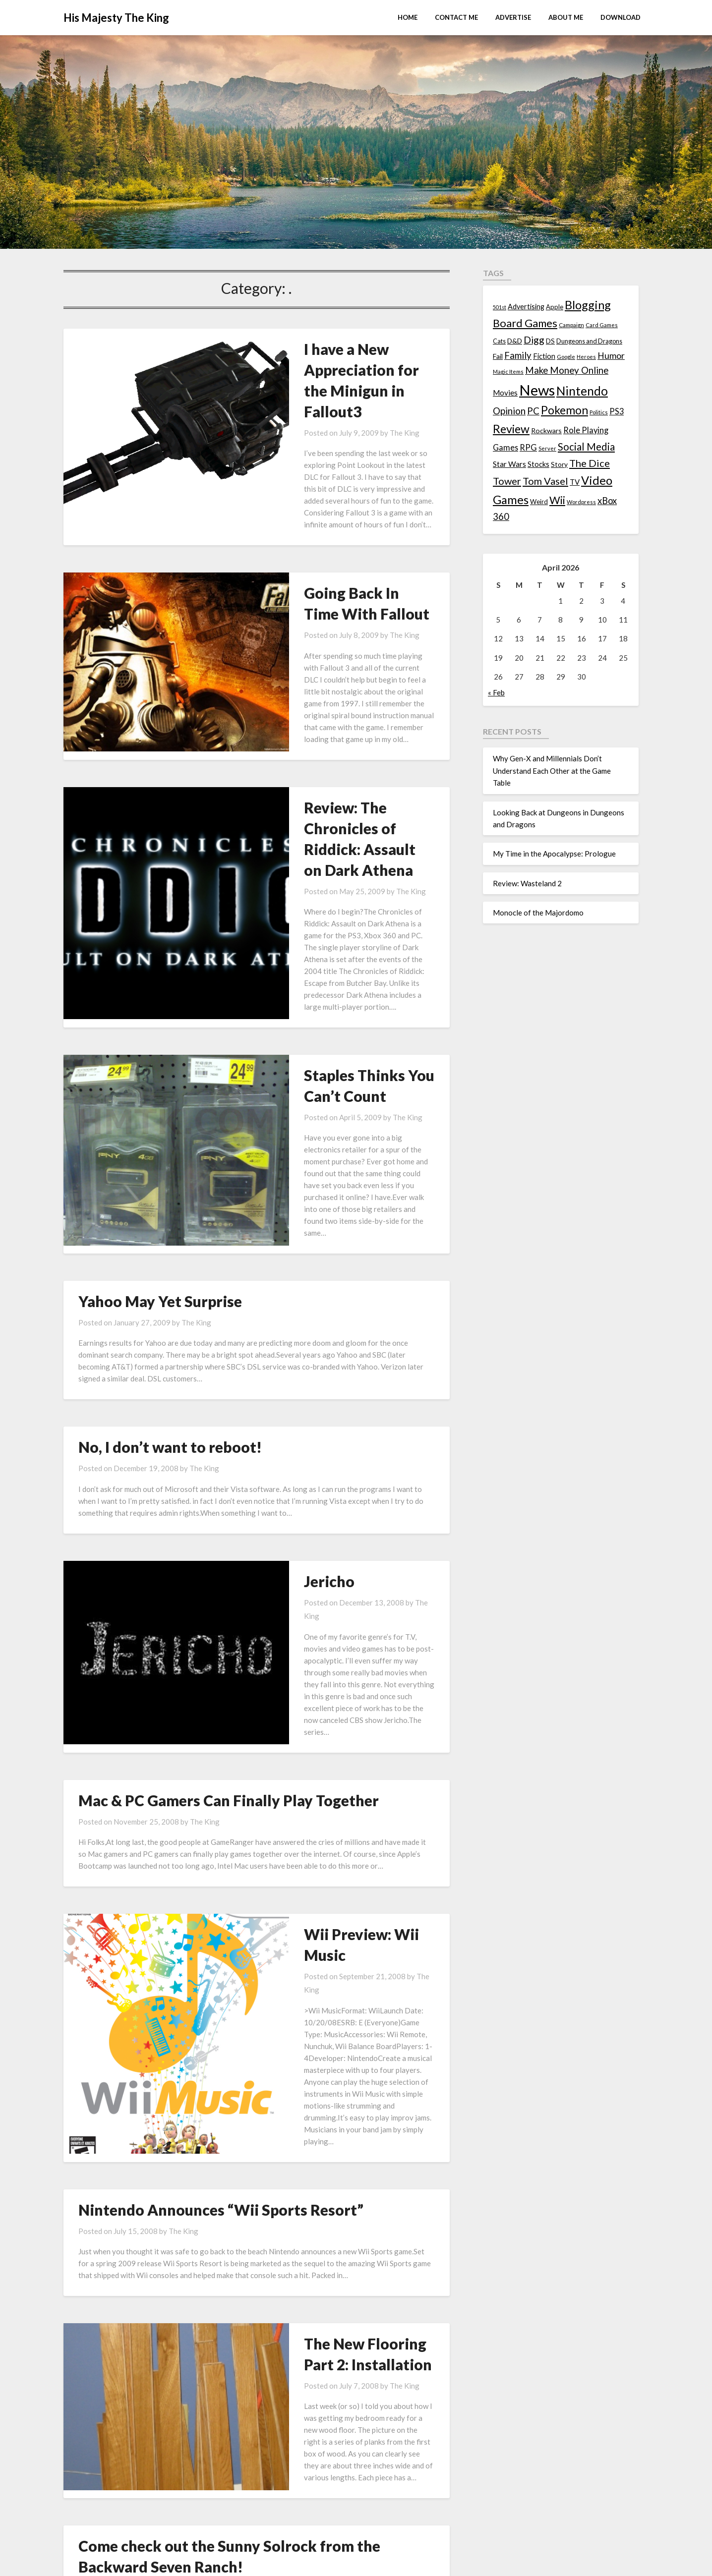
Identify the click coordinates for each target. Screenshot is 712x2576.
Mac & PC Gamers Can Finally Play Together (228, 1545)
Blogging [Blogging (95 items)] (588, 305)
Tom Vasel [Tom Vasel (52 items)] (545, 481)
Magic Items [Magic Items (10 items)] (508, 371)
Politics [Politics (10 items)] (599, 412)
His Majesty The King (116, 17)
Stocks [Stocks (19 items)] (538, 464)
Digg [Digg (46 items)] (534, 339)
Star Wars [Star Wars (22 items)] (509, 463)
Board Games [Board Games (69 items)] (525, 323)
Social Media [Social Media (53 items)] (586, 447)
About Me (565, 17)
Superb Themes (423, 2562)
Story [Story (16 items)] (559, 464)
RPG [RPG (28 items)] (528, 448)
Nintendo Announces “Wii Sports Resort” (220, 1873)
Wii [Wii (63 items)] (557, 500)
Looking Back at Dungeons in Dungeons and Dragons (343, 2451)
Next (408, 2335)
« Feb (496, 692)
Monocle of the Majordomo (538, 912)
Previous (111, 2335)
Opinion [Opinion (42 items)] (509, 410)
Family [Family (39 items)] (518, 355)
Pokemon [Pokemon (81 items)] (564, 410)
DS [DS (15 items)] (550, 341)
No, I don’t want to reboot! (170, 1242)
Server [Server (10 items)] (547, 448)
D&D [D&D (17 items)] (514, 341)
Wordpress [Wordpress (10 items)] (581, 502)
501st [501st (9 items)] (499, 307)
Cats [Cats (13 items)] (499, 341)
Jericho (258, 1376)
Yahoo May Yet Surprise (160, 1096)
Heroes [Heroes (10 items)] (586, 356)
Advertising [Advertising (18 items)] (526, 306)
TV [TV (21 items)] (575, 481)
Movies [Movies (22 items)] (505, 392)
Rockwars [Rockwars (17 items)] (546, 430)
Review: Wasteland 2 (527, 883)
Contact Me (456, 17)
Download (620, 17)
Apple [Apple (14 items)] (554, 307)
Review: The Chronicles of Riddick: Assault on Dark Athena (322, 727)
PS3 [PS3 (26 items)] (616, 411)
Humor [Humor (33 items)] (611, 355)
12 (372, 2335)
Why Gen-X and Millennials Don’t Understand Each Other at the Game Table (552, 770)
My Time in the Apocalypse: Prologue (554, 853)
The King (334, 391)
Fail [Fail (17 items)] (498, 356)
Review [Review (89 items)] (511, 429)
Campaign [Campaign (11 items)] (571, 324)
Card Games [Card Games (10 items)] (602, 325)
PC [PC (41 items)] (533, 410)
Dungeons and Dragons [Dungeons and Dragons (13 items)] (589, 341)
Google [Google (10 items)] (566, 356)
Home (407, 17)
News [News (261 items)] (537, 390)
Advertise (513, 17)
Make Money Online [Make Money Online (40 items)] (566, 370)
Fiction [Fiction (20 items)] (544, 355)
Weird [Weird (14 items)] (539, 502)
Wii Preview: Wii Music (313, 1679)
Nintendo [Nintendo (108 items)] (582, 391)
